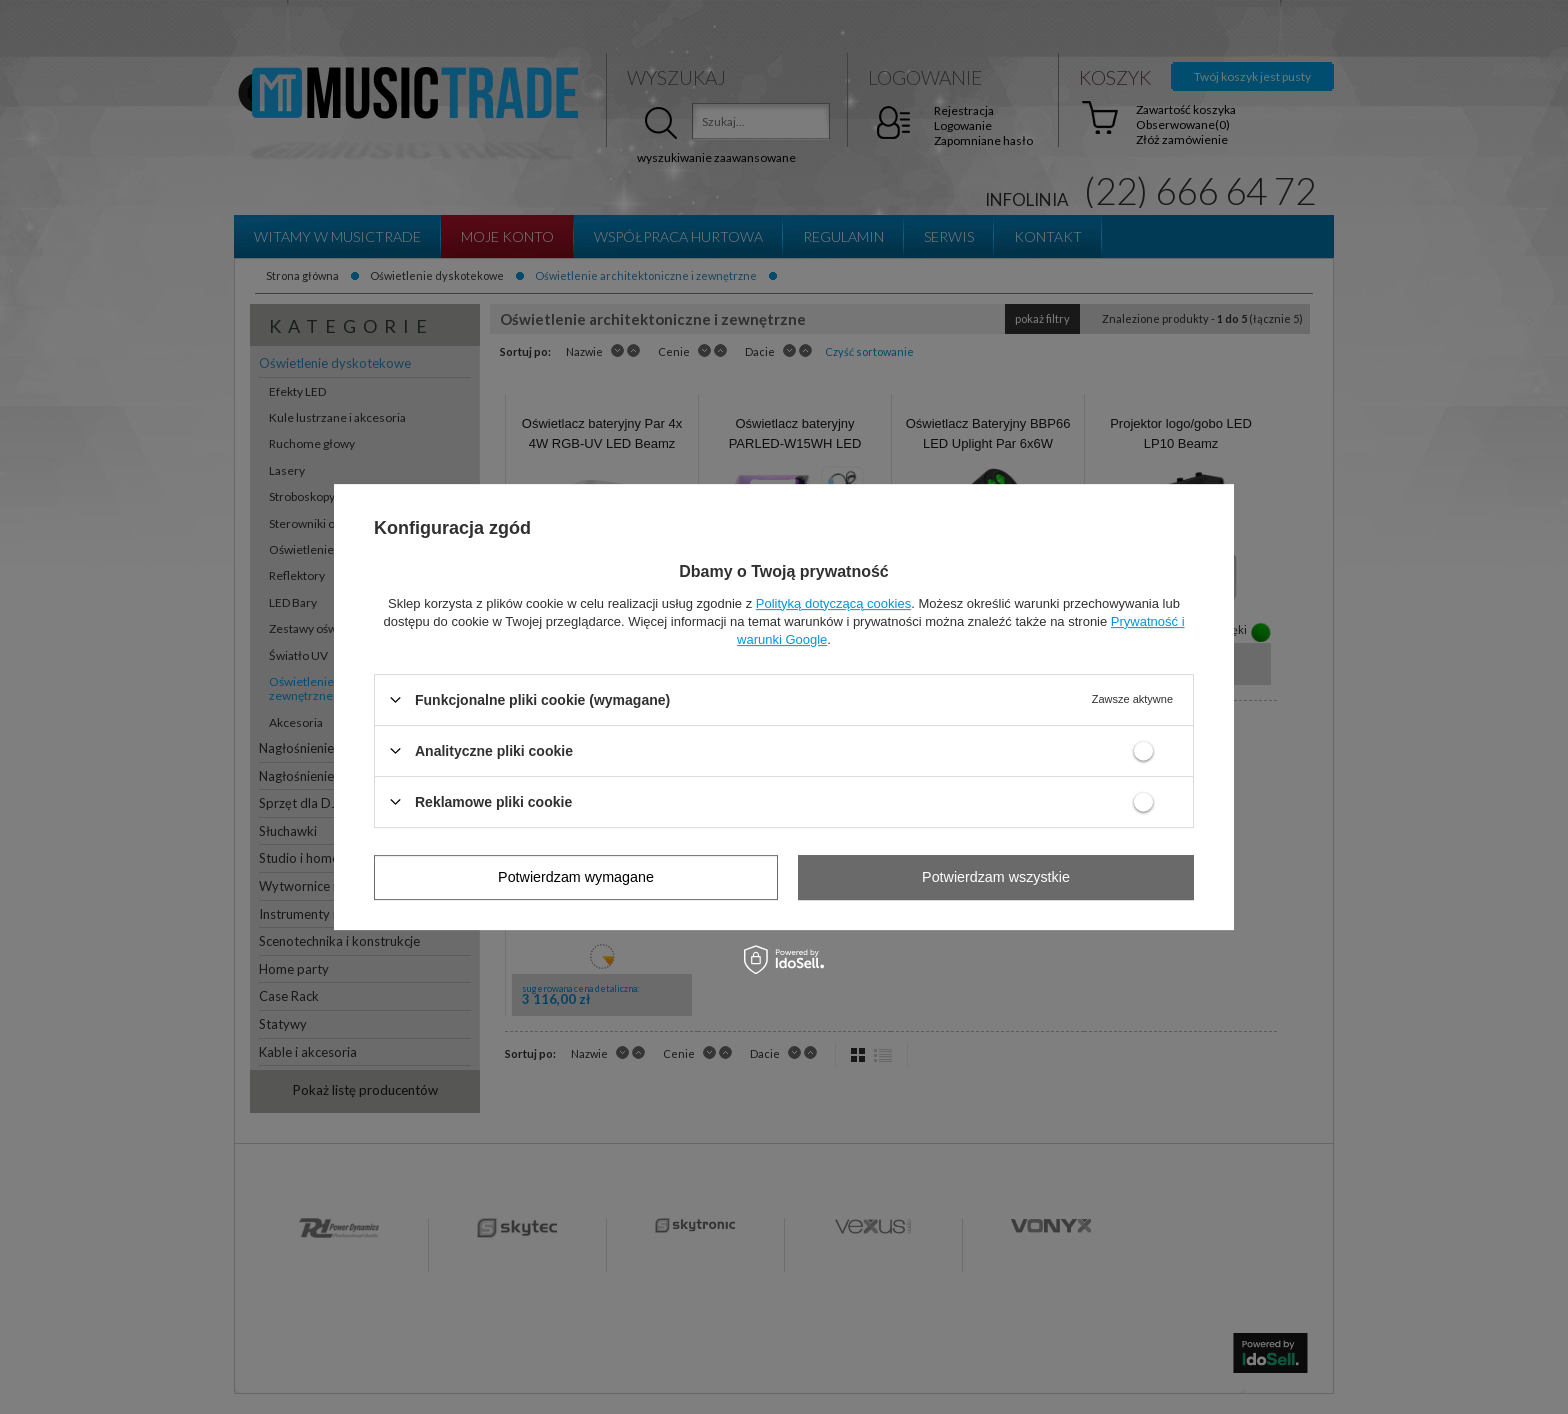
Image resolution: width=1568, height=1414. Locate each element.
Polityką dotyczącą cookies (833, 603)
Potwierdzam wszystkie (996, 877)
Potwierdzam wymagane (576, 877)
